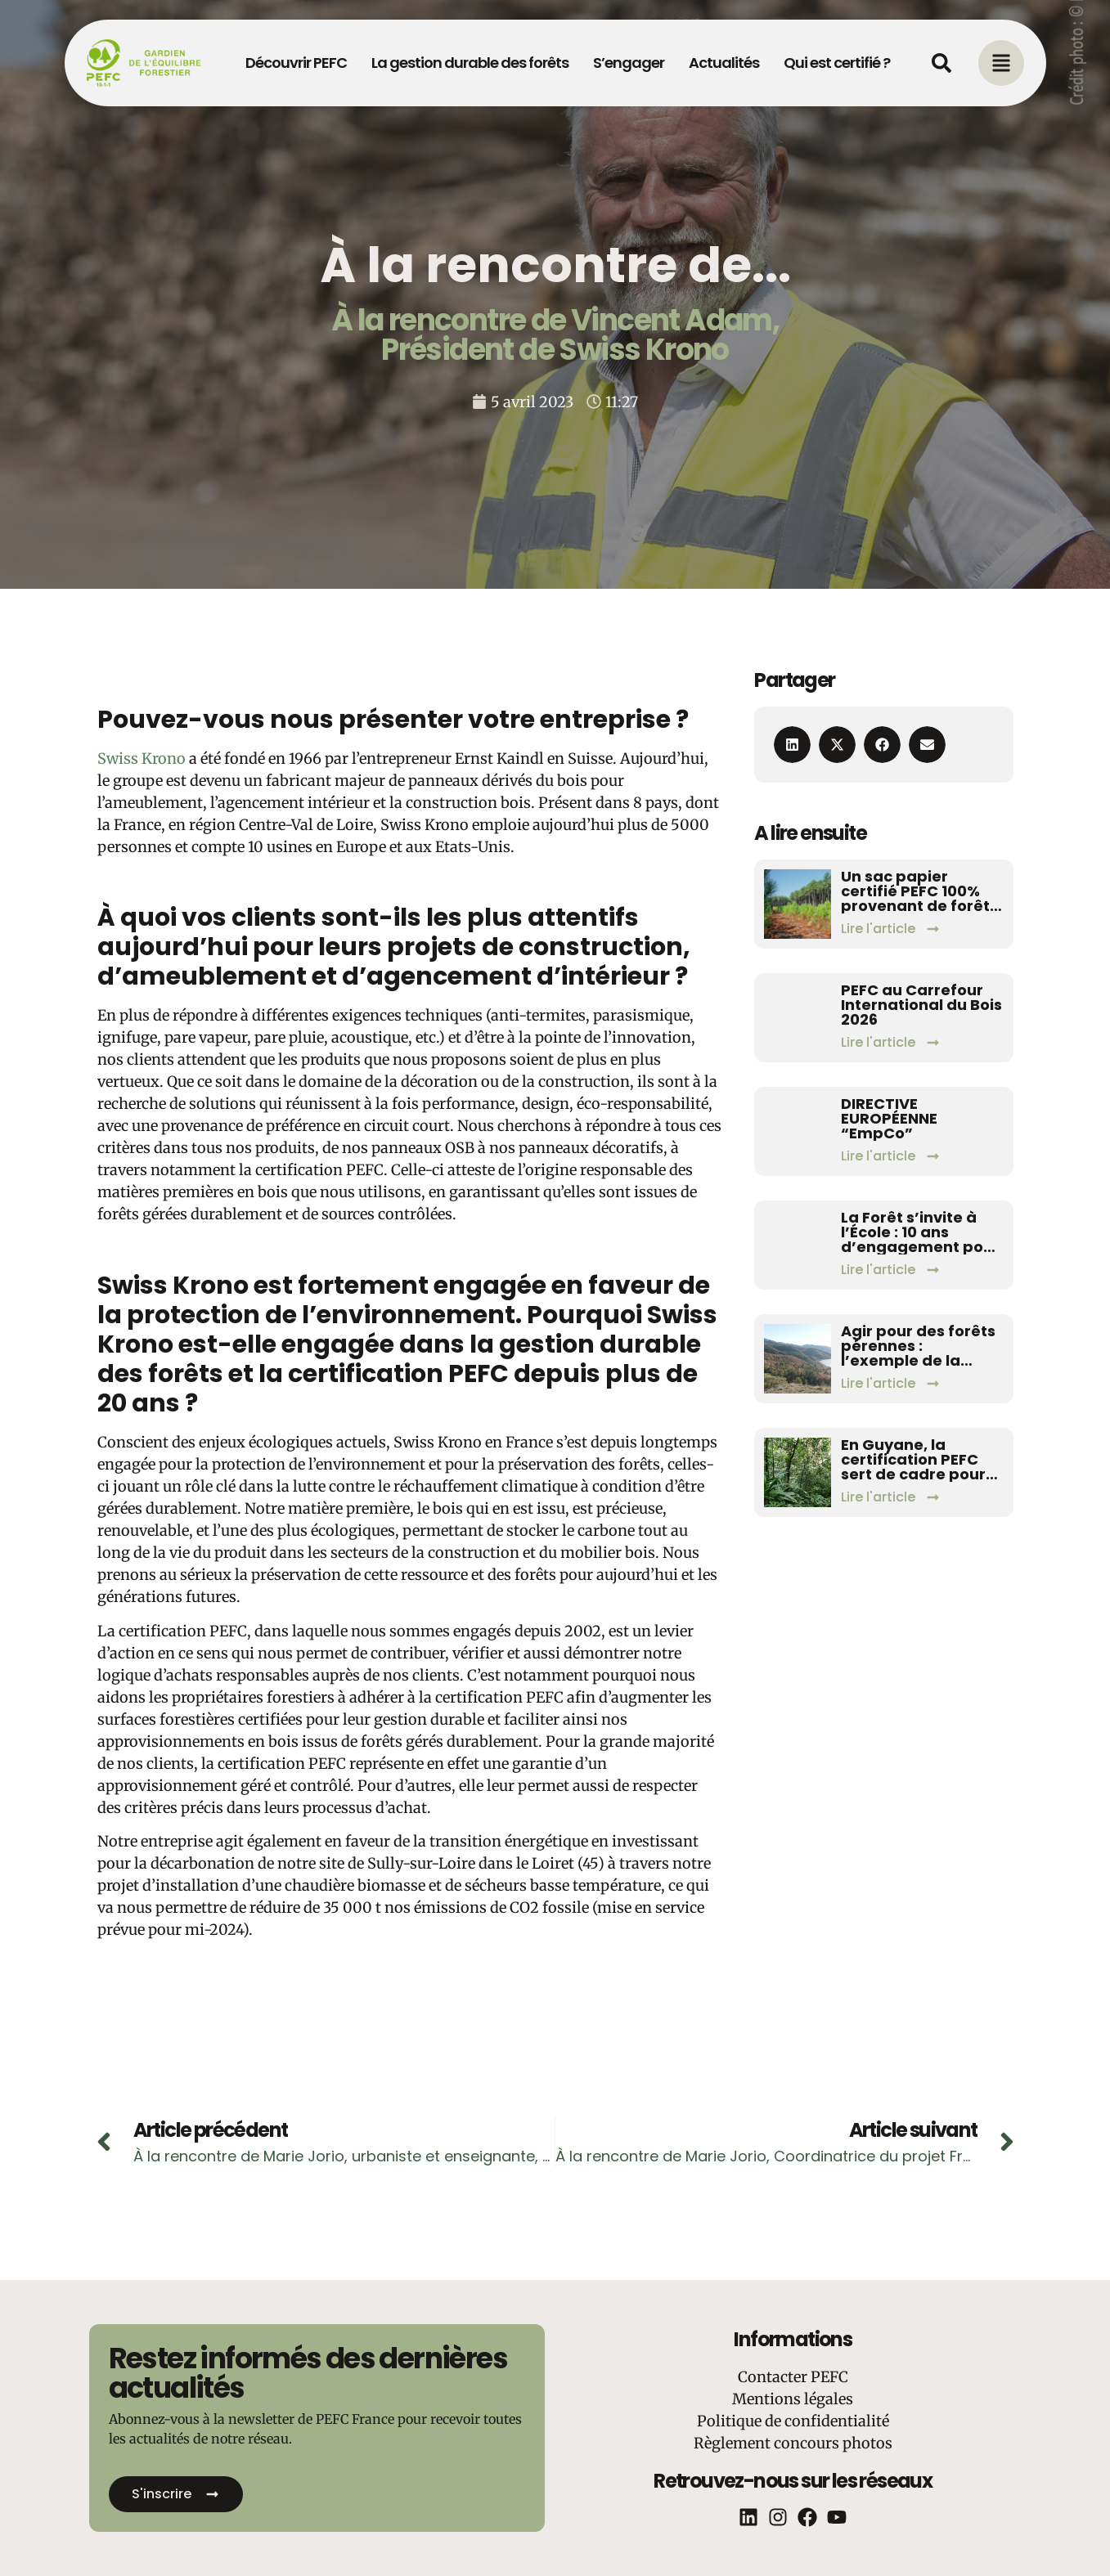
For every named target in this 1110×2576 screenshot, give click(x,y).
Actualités (724, 62)
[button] (792, 744)
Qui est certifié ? (837, 62)
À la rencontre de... (555, 265)
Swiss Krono (141, 758)
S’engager (628, 62)
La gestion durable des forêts (469, 62)
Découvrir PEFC (296, 62)
